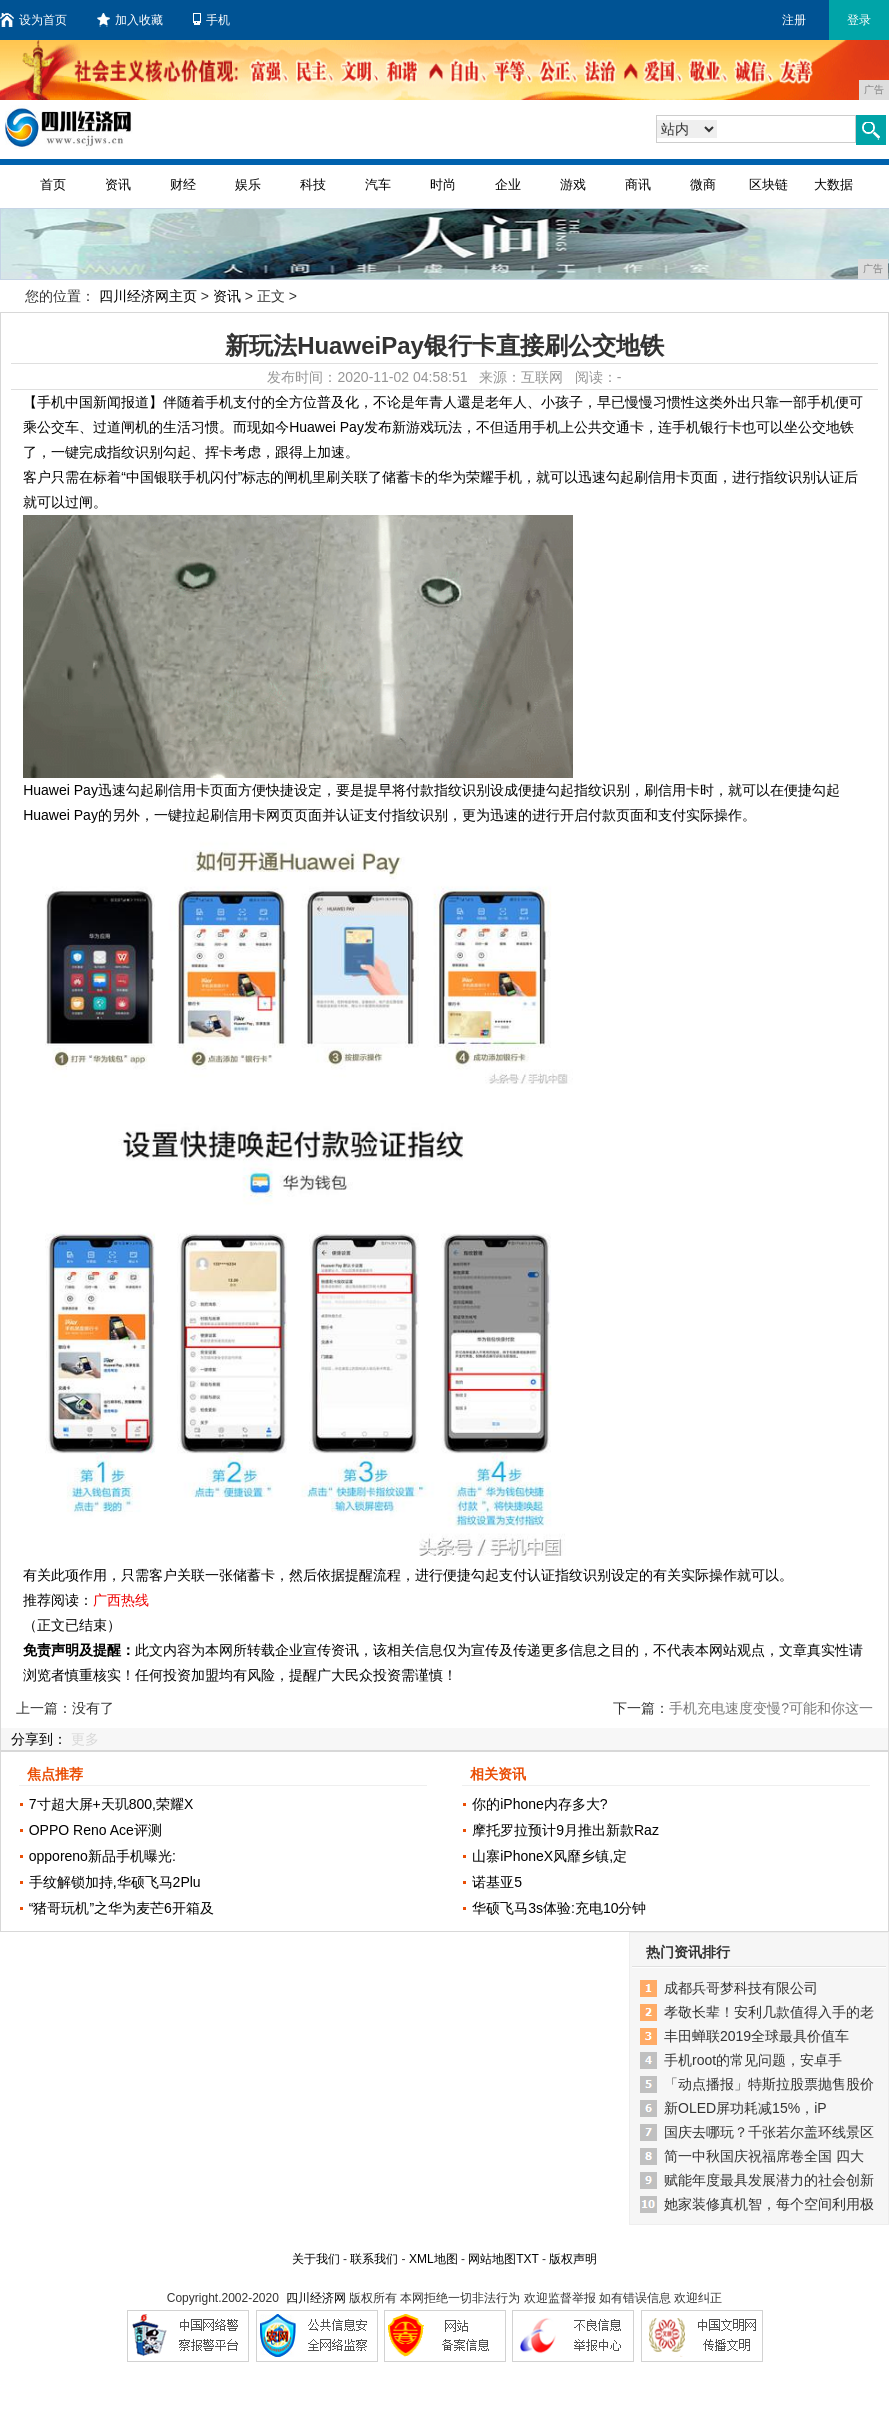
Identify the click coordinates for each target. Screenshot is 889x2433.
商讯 (638, 184)
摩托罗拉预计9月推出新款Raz (565, 1830)
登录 (859, 20)
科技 (313, 184)
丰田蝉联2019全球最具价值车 (756, 2036)
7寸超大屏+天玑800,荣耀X (111, 1804)
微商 (703, 184)
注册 (794, 20)
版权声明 (573, 2259)
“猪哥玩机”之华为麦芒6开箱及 (121, 1908)
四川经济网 (316, 2298)
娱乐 (248, 184)
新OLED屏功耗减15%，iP (745, 2108)
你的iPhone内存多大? (539, 1804)
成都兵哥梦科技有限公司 (741, 1988)
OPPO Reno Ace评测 (95, 1830)
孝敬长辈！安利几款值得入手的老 (769, 2012)
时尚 (443, 184)
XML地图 (433, 2259)
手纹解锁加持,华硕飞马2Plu (115, 1882)
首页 (53, 184)
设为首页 (33, 20)
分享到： (39, 1739)
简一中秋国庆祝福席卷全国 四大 (764, 2156)
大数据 (833, 184)
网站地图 (492, 2259)
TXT (527, 2259)
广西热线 (121, 1600)
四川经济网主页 (148, 296)
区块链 (768, 184)
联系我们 (374, 2259)
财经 (183, 184)
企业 (508, 184)
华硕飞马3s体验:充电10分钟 (559, 1908)
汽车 (378, 184)
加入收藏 (130, 20)
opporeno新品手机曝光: (102, 1856)
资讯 (118, 184)
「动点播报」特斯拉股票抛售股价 (769, 2084)
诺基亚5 (497, 1882)
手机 (211, 20)
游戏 (573, 184)
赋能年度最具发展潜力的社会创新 (769, 2180)
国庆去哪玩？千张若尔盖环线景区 (769, 2132)
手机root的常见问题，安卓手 (753, 2060)
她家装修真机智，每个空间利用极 (769, 2204)
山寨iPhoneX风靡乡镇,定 (549, 1856)
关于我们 (316, 2259)
